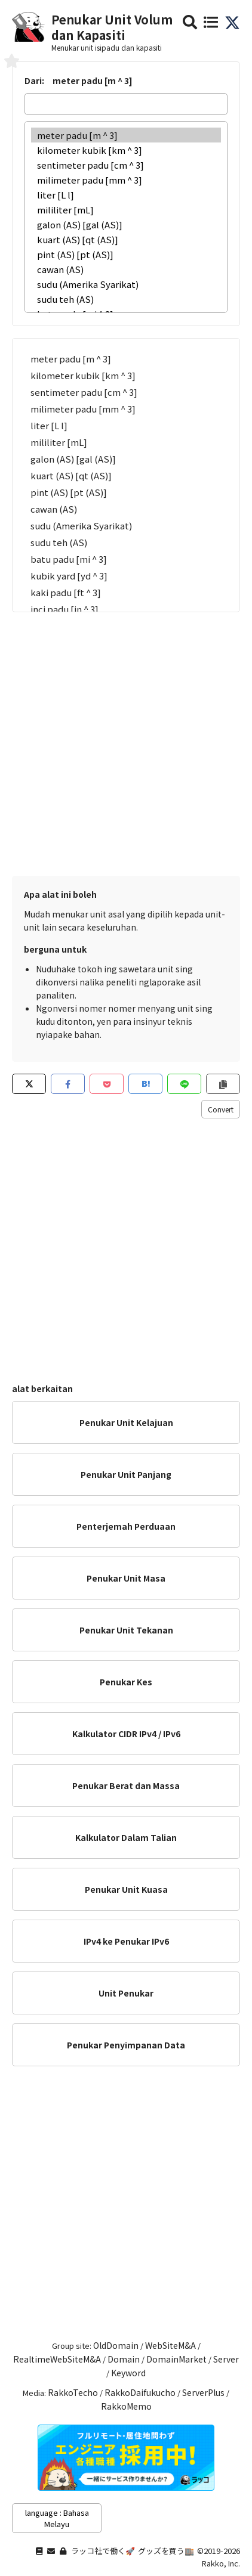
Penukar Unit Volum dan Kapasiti (112, 27)
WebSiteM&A (170, 2345)
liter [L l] (126, 194)
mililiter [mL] (126, 209)
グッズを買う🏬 (166, 2550)
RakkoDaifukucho (140, 2392)
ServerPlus (203, 2392)
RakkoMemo (126, 2406)
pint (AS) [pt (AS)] (126, 254)
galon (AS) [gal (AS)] (126, 224)
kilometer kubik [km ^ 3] (126, 149)
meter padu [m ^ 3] (126, 135)
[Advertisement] (126, 738)
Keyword (128, 2373)
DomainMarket (176, 2359)
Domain (123, 2359)
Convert (220, 1109)
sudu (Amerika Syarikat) (126, 284)
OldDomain (116, 2345)
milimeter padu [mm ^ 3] (126, 179)
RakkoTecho (73, 2392)
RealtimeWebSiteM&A (57, 2359)
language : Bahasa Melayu (57, 2518)
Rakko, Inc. (221, 2563)
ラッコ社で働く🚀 (103, 2550)
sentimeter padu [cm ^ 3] (126, 164)
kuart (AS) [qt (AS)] (126, 239)
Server (226, 2359)
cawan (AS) (126, 269)
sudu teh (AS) (126, 299)
